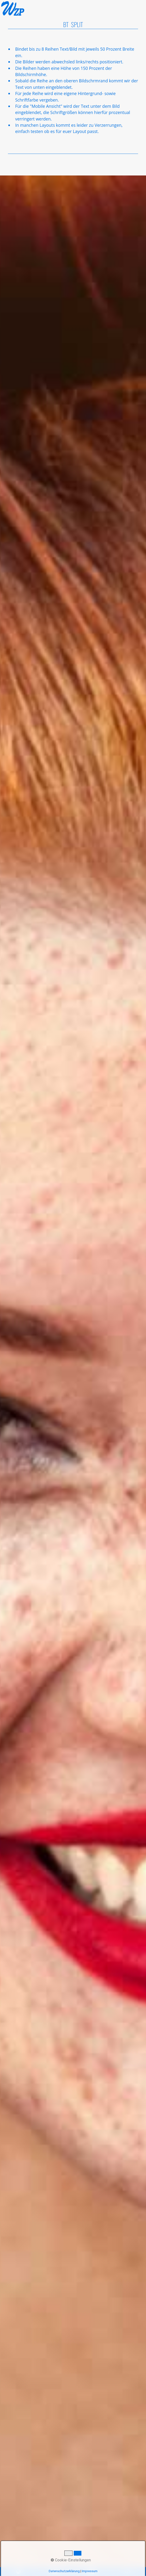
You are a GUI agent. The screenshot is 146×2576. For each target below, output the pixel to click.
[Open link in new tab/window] (91, 2571)
